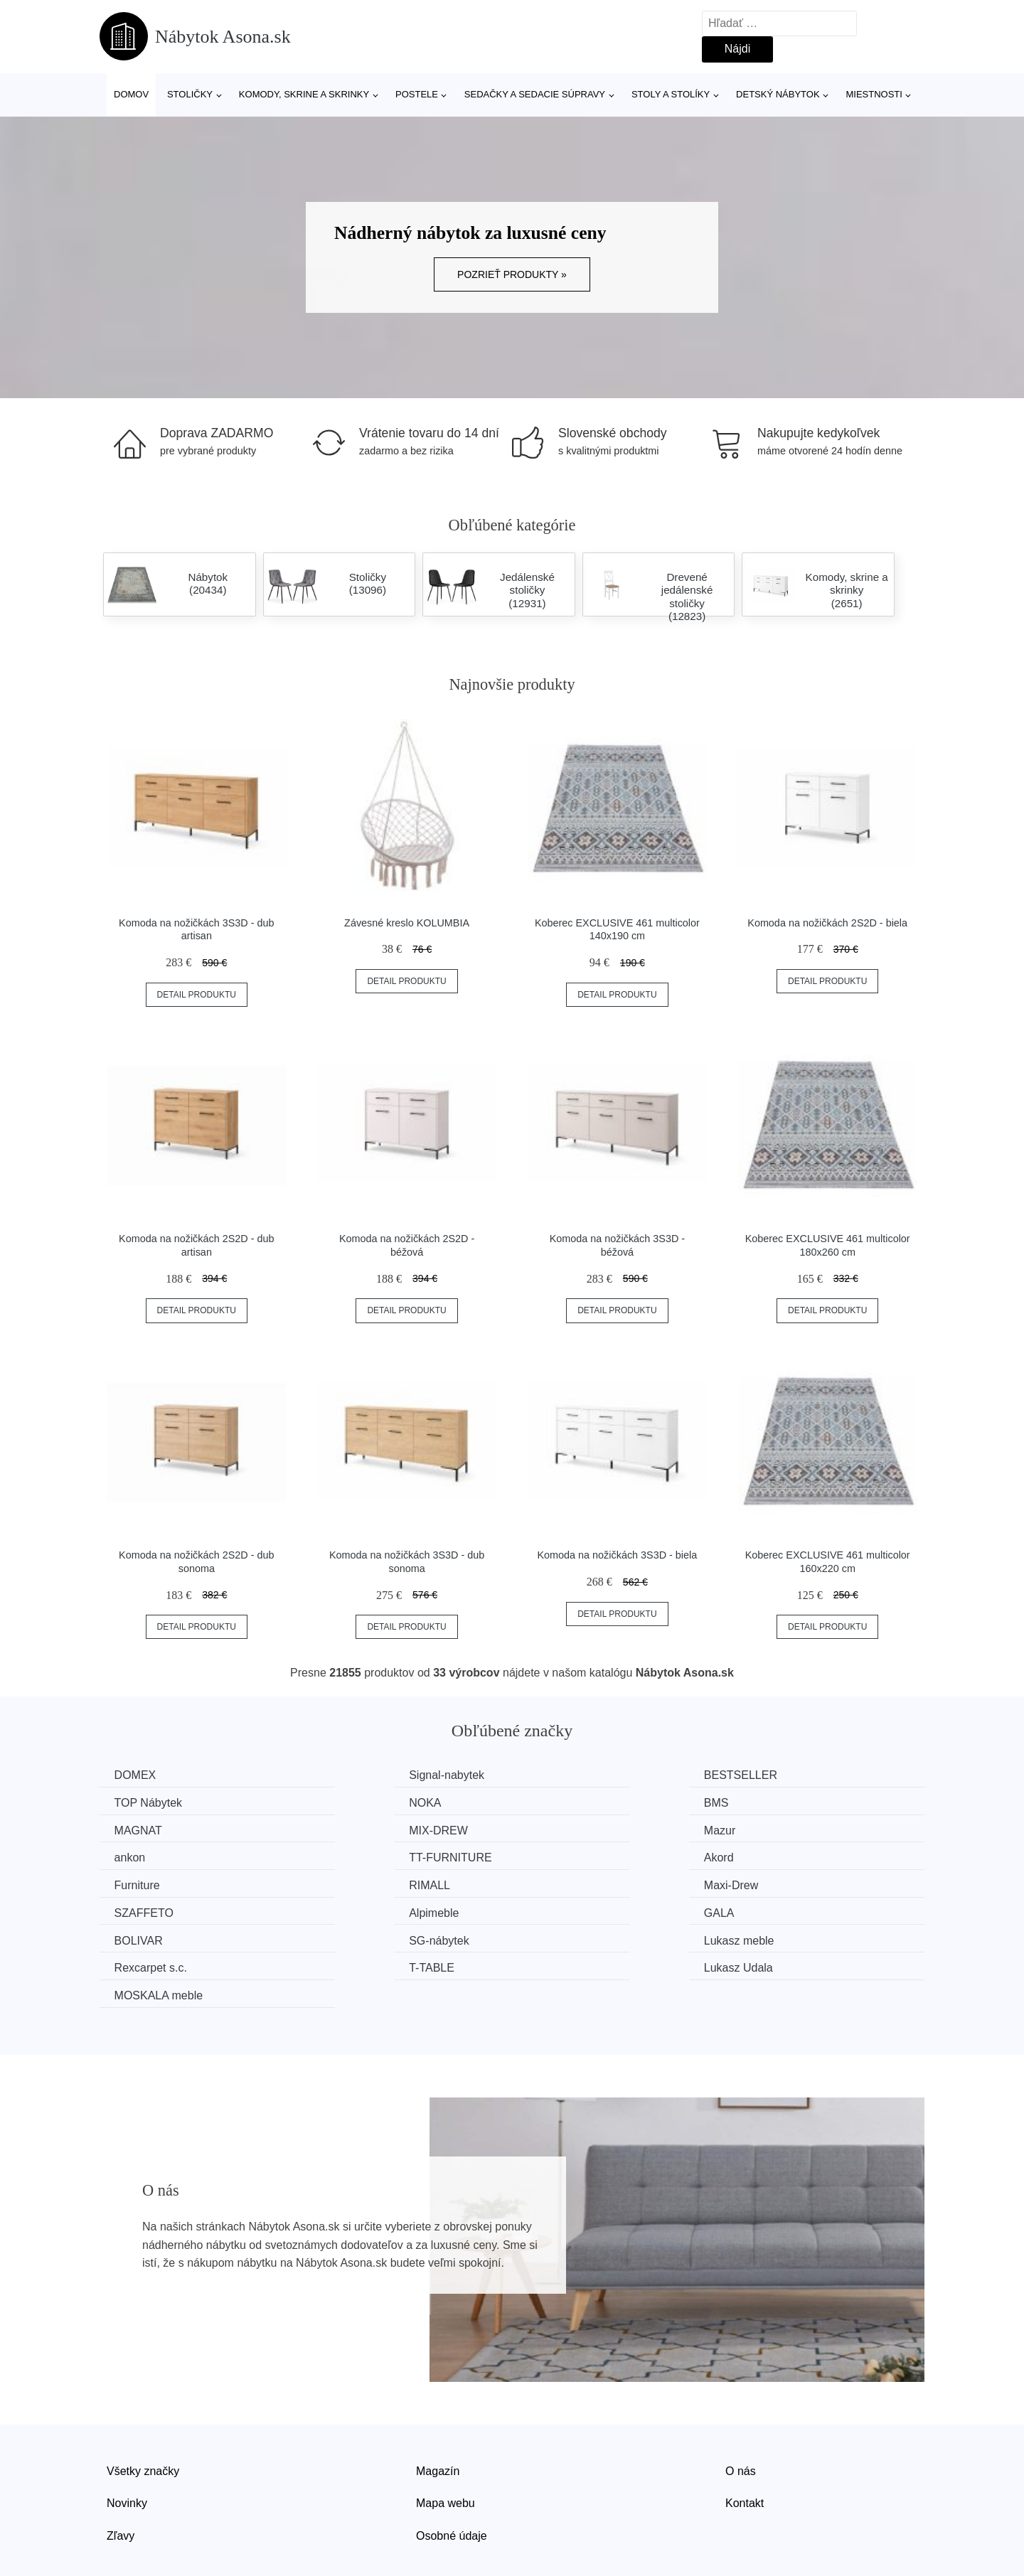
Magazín (437, 2411)
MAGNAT (564, 1802)
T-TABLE (563, 1909)
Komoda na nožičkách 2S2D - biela (827, 923)
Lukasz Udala (786, 1909)
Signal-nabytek (367, 1775)
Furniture (140, 1855)
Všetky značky (143, 2411)
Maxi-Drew (567, 1855)
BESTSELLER (577, 1775)
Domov (131, 94)
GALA (344, 1882)
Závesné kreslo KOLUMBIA (406, 923)
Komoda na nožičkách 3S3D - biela (617, 1555)
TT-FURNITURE (581, 1829)
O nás (740, 2411)
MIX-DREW (781, 1802)
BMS (341, 1802)
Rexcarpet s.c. (365, 1909)
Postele (416, 94)
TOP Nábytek (786, 1775)
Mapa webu (445, 2443)
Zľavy (120, 2475)
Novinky (127, 2443)
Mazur (133, 1829)
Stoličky (190, 94)
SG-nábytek (782, 1882)
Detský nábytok (778, 94)
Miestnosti (874, 94)
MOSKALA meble (161, 1936)
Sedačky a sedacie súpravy (534, 94)
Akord (767, 1829)
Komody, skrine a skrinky (304, 94)
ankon (345, 1829)
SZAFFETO (781, 1855)
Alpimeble (142, 1882)
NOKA (133, 1802)
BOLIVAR (564, 1882)
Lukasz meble (152, 1909)
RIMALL (349, 1855)
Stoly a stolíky (670, 94)
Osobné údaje (451, 2475)
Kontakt (744, 2443)
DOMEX (138, 1775)
